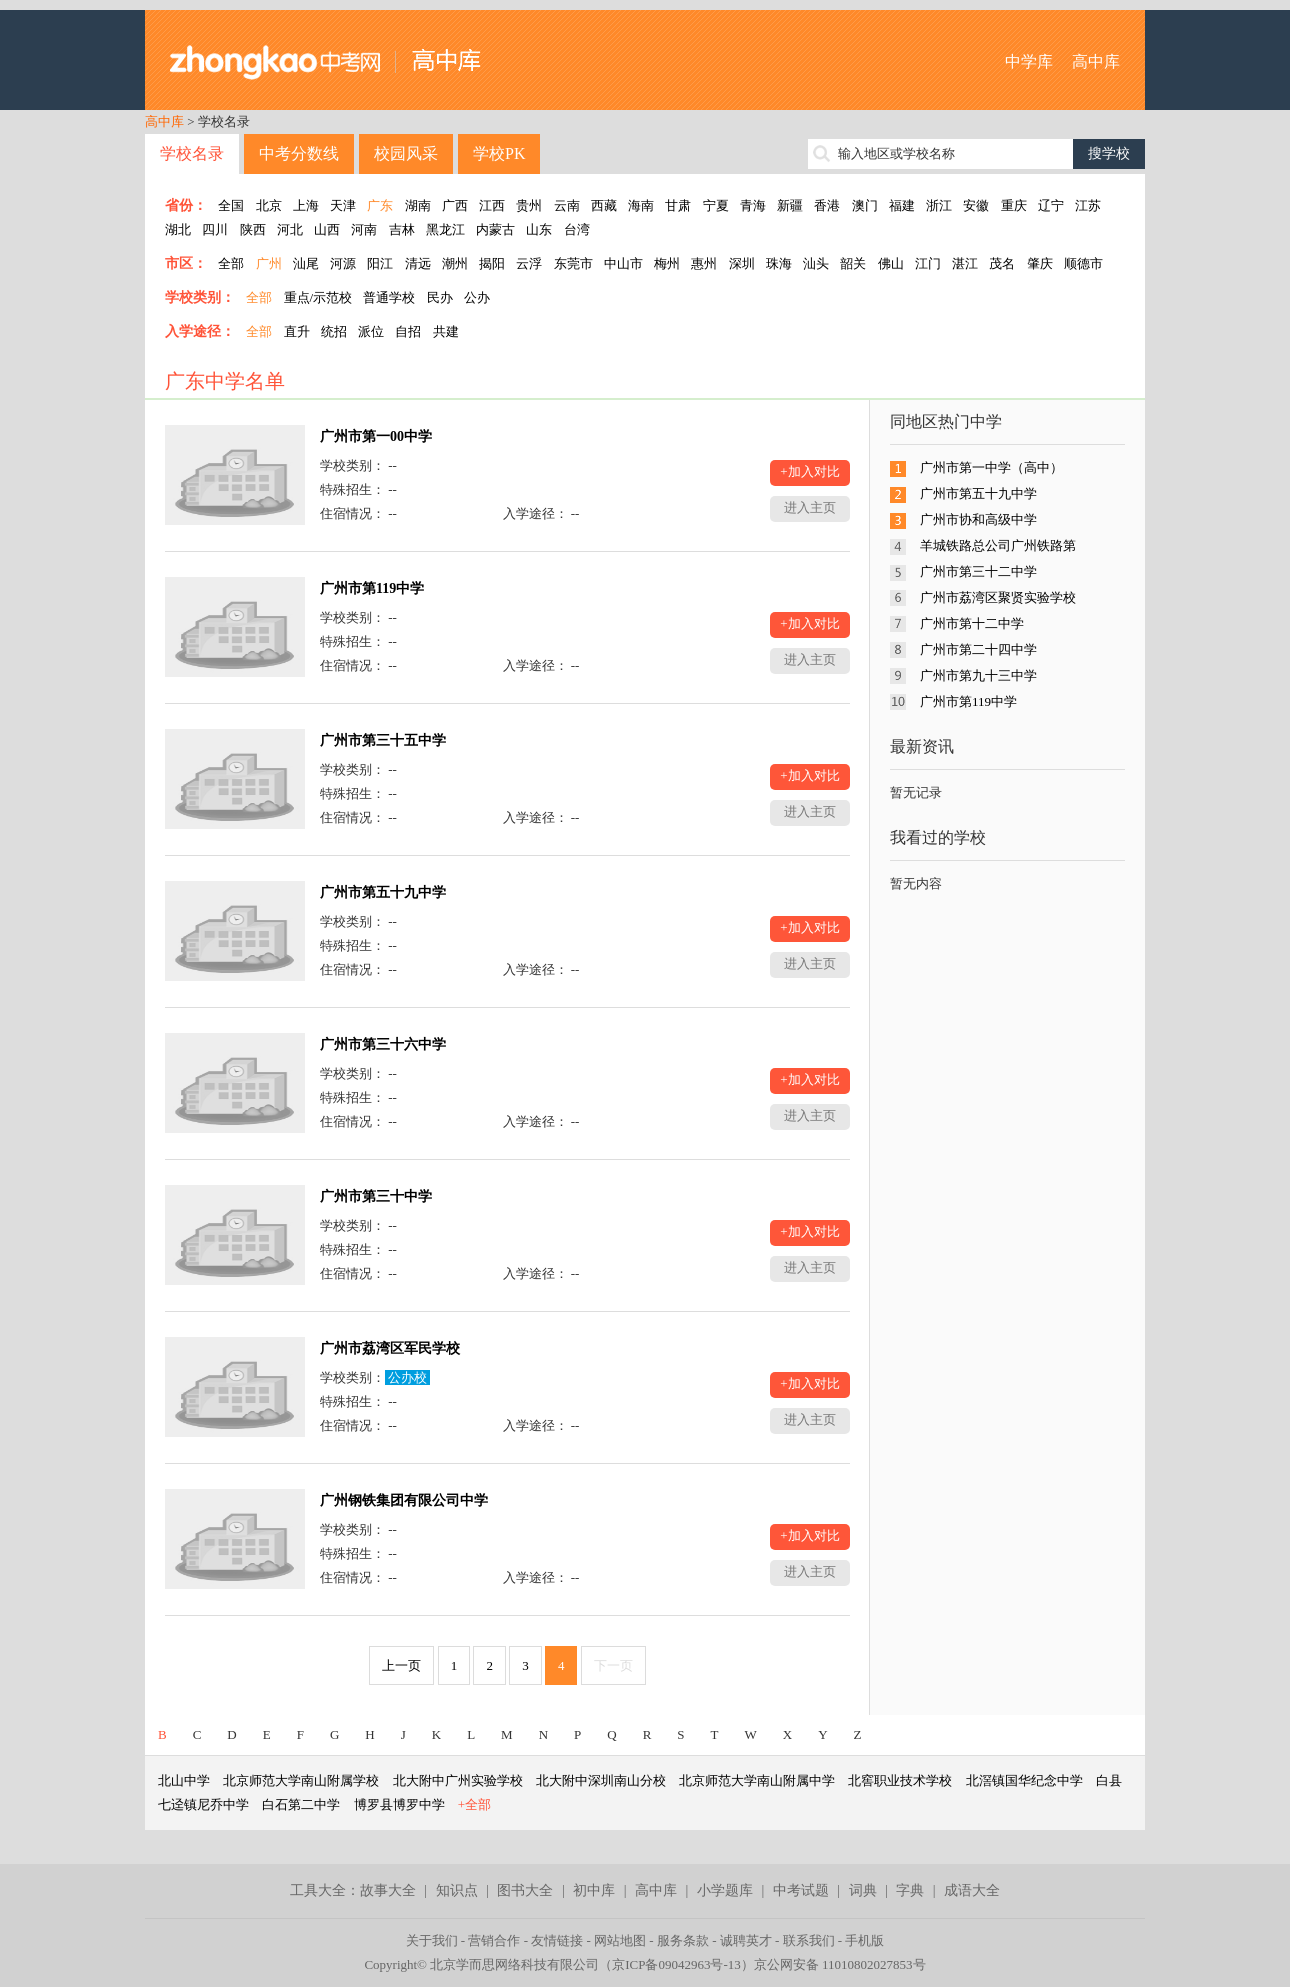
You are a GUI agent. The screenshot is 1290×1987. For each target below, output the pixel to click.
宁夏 (716, 205)
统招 (334, 331)
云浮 (529, 263)
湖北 (178, 229)
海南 (641, 205)
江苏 (1088, 205)
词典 (863, 1890)
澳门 (865, 205)
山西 (327, 229)
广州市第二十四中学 (978, 649)
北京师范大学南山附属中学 (757, 1780)
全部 (231, 263)
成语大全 (972, 1890)
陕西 (253, 229)
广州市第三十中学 (376, 1196)
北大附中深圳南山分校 (601, 1780)
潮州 (455, 263)
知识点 (457, 1890)
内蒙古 (495, 229)
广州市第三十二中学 (978, 571)
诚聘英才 (746, 1940)
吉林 (402, 229)
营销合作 (494, 1940)
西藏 (604, 205)
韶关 (853, 263)
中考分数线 (299, 153)
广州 (269, 263)
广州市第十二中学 (972, 623)
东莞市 (573, 263)
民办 (440, 297)
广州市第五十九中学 (383, 892)
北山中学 (184, 1780)
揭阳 (492, 263)
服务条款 (683, 1940)
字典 (910, 1890)
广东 (380, 205)
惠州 (704, 263)
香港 (827, 205)
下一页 (613, 1665)
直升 (297, 331)
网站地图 (620, 1940)
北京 (269, 205)
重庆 (1014, 205)
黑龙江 (445, 229)
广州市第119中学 (372, 588)
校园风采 (406, 153)
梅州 (667, 263)
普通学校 (389, 297)
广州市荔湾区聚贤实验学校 (998, 597)
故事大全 (388, 1890)
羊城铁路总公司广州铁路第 (998, 545)
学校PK (499, 153)
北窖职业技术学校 (900, 1780)
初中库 (594, 1890)
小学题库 (725, 1890)
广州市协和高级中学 (978, 519)
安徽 (976, 205)
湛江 (965, 263)
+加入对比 (809, 471)
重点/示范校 (318, 297)
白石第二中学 (301, 1804)
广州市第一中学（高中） (991, 467)
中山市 (623, 263)
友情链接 (557, 1940)
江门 (928, 263)
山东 (539, 229)
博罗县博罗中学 (399, 1804)
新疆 (790, 205)
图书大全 (525, 1890)
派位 (371, 331)
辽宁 (1051, 205)
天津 (343, 205)
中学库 (1029, 61)
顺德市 (1083, 263)
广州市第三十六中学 (383, 1044)
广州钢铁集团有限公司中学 (404, 1500)
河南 (364, 229)
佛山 (891, 263)
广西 (455, 205)
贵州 (529, 205)
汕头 (816, 263)
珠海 (779, 263)
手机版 (864, 1940)
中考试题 (801, 1890)
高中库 (1096, 61)
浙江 (939, 205)
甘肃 (678, 205)
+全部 (474, 1804)
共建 (446, 331)
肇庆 (1040, 263)
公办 (477, 297)
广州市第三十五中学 (383, 740)
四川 (215, 229)
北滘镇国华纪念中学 (1024, 1780)
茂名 (1002, 263)
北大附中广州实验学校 (458, 1780)
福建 (902, 205)
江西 (492, 205)
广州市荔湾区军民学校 (390, 1348)
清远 (418, 263)
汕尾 (306, 263)
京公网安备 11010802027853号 (840, 1964)
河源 (343, 263)
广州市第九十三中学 (978, 675)
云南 (567, 205)
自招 (408, 331)
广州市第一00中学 (376, 436)
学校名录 (192, 153)
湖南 (418, 205)
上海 (306, 205)
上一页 (401, 1665)
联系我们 (809, 1940)
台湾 (577, 229)
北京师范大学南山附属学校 (301, 1780)
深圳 (742, 263)
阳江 (380, 263)
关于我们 (432, 1940)
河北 (290, 229)
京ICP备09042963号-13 (676, 1964)
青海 (753, 205)
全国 (231, 205)
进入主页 (810, 507)
